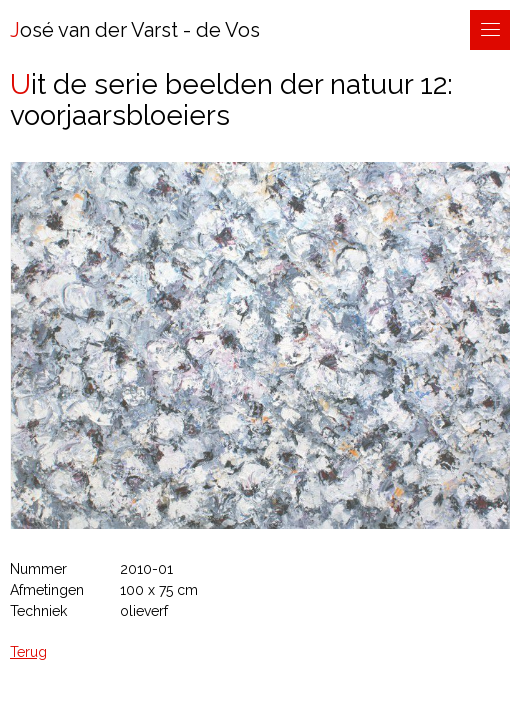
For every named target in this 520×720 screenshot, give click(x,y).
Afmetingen (47, 590)
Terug (28, 652)
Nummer (38, 569)
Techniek (38, 611)
